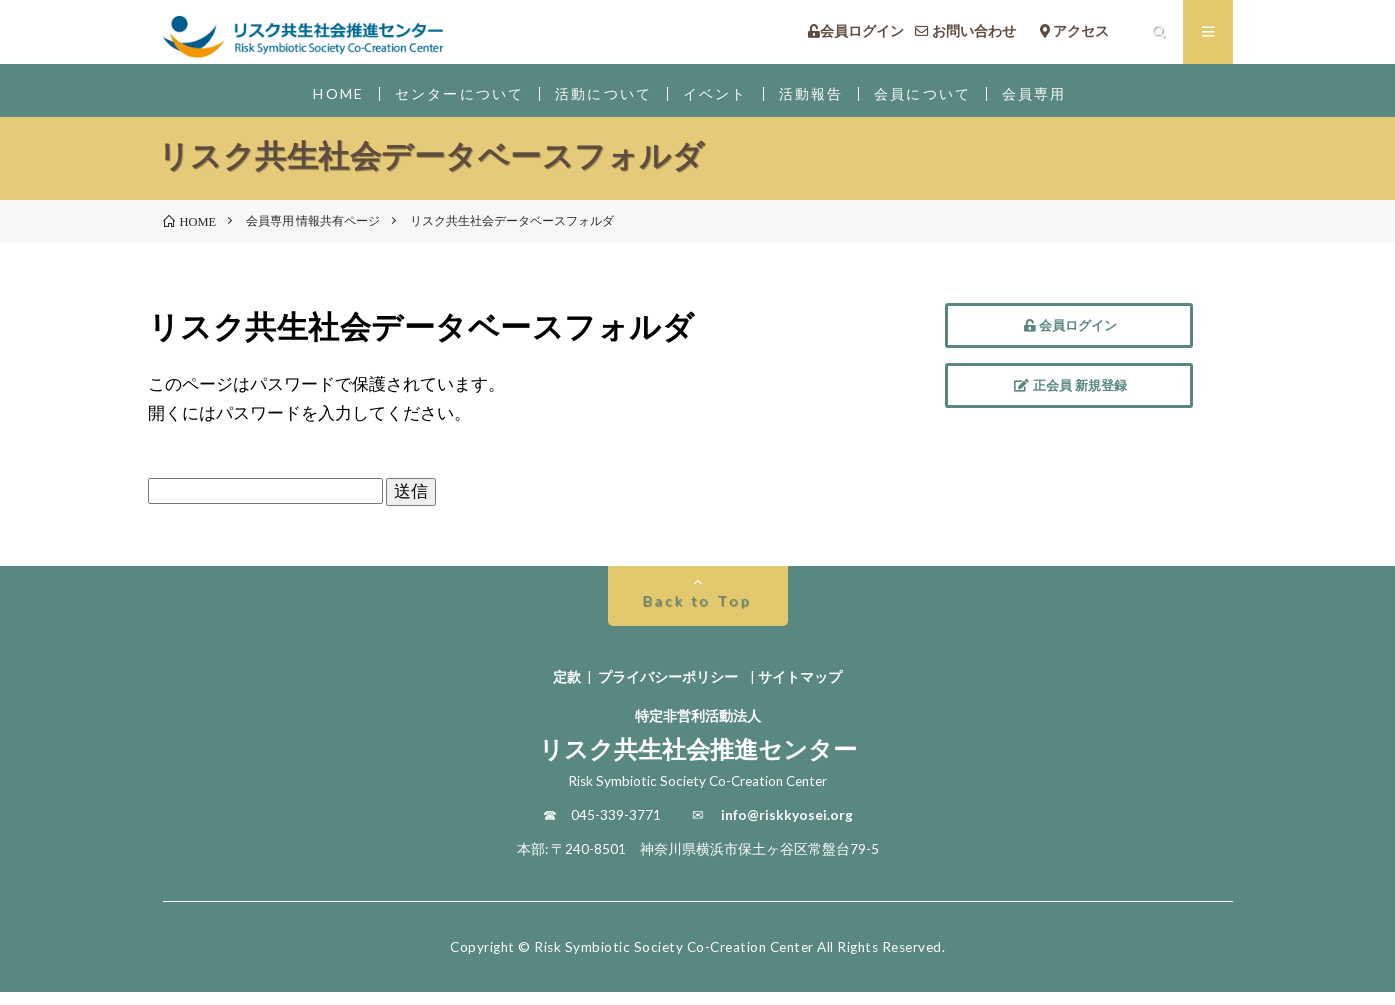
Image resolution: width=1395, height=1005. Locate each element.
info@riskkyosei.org (787, 828)
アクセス (1088, 35)
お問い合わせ (972, 35)
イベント (717, 99)
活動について (600, 99)
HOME (322, 99)
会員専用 (1051, 99)
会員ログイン (856, 35)
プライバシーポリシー (668, 690)
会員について (933, 99)
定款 (567, 690)
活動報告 (817, 99)
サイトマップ (800, 690)
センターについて (448, 99)
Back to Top (697, 613)
